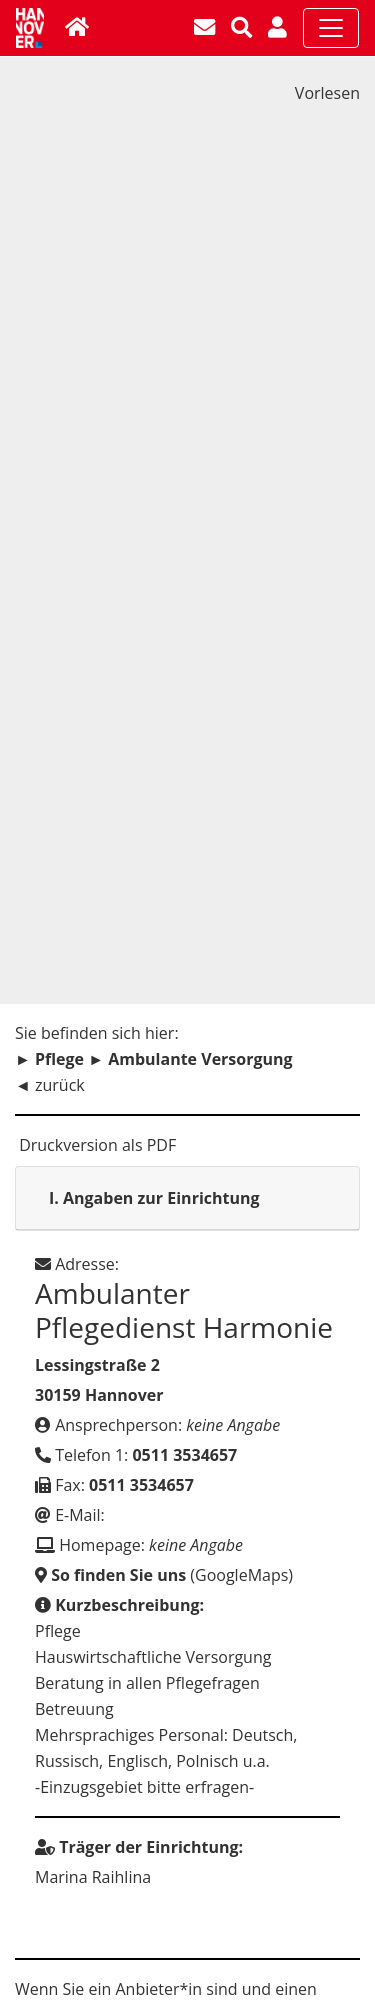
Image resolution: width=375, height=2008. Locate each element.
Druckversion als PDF (95, 1145)
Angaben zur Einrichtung (154, 1198)
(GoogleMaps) (164, 1575)
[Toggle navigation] (331, 28)
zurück (60, 1085)
